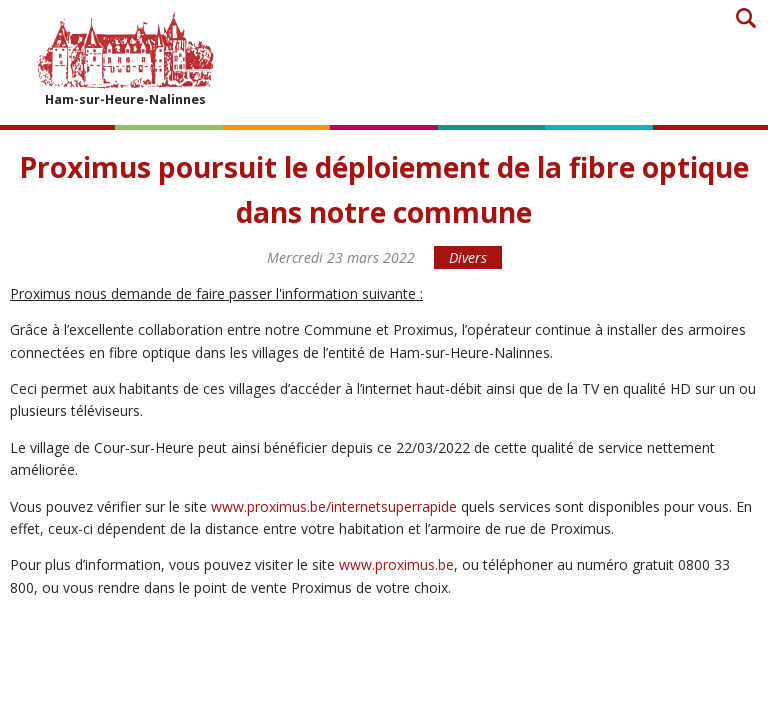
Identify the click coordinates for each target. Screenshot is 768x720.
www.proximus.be (396, 564)
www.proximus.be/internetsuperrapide (334, 506)
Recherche (745, 17)
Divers (468, 257)
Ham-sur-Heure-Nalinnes (125, 58)
